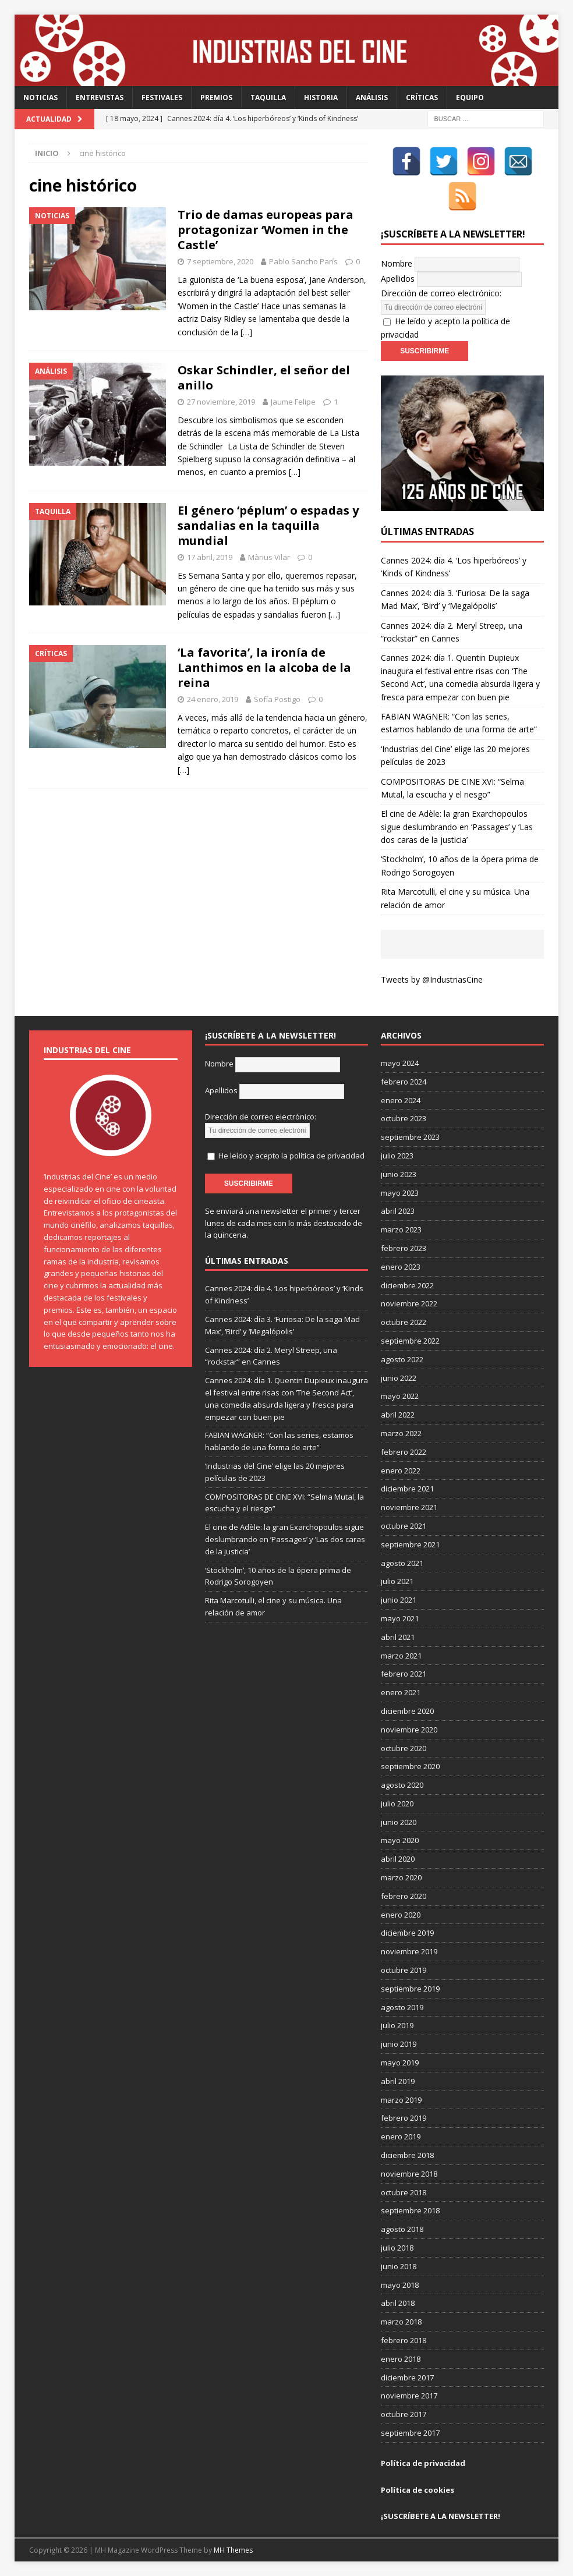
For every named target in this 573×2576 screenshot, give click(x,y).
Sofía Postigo (277, 699)
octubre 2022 (403, 1322)
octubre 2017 (403, 2414)
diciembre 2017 (407, 2377)
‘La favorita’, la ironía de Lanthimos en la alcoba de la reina (264, 667)
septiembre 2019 (410, 1988)
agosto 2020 (402, 1785)
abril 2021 (398, 1637)
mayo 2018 (400, 2285)
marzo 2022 (401, 1433)
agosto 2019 (402, 2007)
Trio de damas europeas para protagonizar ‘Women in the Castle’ (265, 230)
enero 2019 (400, 2136)
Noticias (40, 97)
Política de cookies (417, 2490)
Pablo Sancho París (303, 261)
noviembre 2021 (409, 1507)
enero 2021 (400, 1692)
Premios (216, 97)
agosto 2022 (402, 1359)
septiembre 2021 (410, 1544)
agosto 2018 (402, 2229)
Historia (321, 97)
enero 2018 (400, 2359)
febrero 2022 (403, 1452)
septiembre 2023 (410, 1137)
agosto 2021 (402, 1563)
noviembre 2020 (409, 1729)
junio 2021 (398, 1600)
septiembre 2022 (410, 1340)
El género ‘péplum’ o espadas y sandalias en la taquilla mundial (268, 525)
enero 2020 (400, 1914)
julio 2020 (397, 1803)
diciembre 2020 (407, 1711)
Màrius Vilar (269, 557)
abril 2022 (398, 1414)
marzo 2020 (401, 1877)
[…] (246, 332)
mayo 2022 (400, 1396)
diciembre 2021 (407, 1488)
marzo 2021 (401, 1655)
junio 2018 (398, 2266)
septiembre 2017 (410, 2433)
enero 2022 (400, 1470)
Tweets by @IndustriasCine (432, 979)
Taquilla (268, 97)
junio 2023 (398, 1174)
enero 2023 (400, 1267)
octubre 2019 (403, 1970)
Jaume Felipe (293, 401)
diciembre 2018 (407, 2155)
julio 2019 (397, 2025)
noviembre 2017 (409, 2395)
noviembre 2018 (409, 2173)
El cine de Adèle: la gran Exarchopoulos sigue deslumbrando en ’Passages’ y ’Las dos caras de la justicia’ (457, 826)
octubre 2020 (403, 1748)
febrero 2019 (403, 2118)
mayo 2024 (400, 1063)
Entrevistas (99, 97)
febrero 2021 (403, 1673)
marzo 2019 (401, 2100)
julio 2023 (397, 1155)
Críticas (422, 97)
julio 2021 (397, 1581)
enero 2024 (400, 1100)
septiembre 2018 (410, 2210)
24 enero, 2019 (212, 699)
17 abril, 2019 (209, 557)
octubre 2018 (403, 2192)
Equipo (470, 97)
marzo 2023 (401, 1229)
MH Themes (233, 2550)
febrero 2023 (403, 1248)
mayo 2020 (400, 1840)
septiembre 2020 (410, 1766)
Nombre (396, 263)
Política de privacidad (423, 2463)
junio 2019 (398, 2044)
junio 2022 (398, 1378)
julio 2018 (397, 2247)
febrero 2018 (403, 2340)
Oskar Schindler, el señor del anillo (264, 377)
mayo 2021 (400, 1618)
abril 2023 (398, 1211)
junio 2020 (398, 1822)
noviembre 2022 (409, 1303)
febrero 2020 (403, 1896)
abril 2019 (398, 2081)
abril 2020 (398, 1859)
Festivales (162, 97)
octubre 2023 (403, 1118)
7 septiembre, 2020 (220, 261)
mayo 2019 (400, 2062)
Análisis (372, 97)
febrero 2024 (403, 1081)
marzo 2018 (401, 2321)
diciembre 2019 (407, 1932)
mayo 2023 (400, 1193)
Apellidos (398, 278)
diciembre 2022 (407, 1285)
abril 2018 (398, 2303)
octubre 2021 (403, 1526)
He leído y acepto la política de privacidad (291, 1155)
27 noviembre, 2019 (221, 401)
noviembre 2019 (409, 1951)
